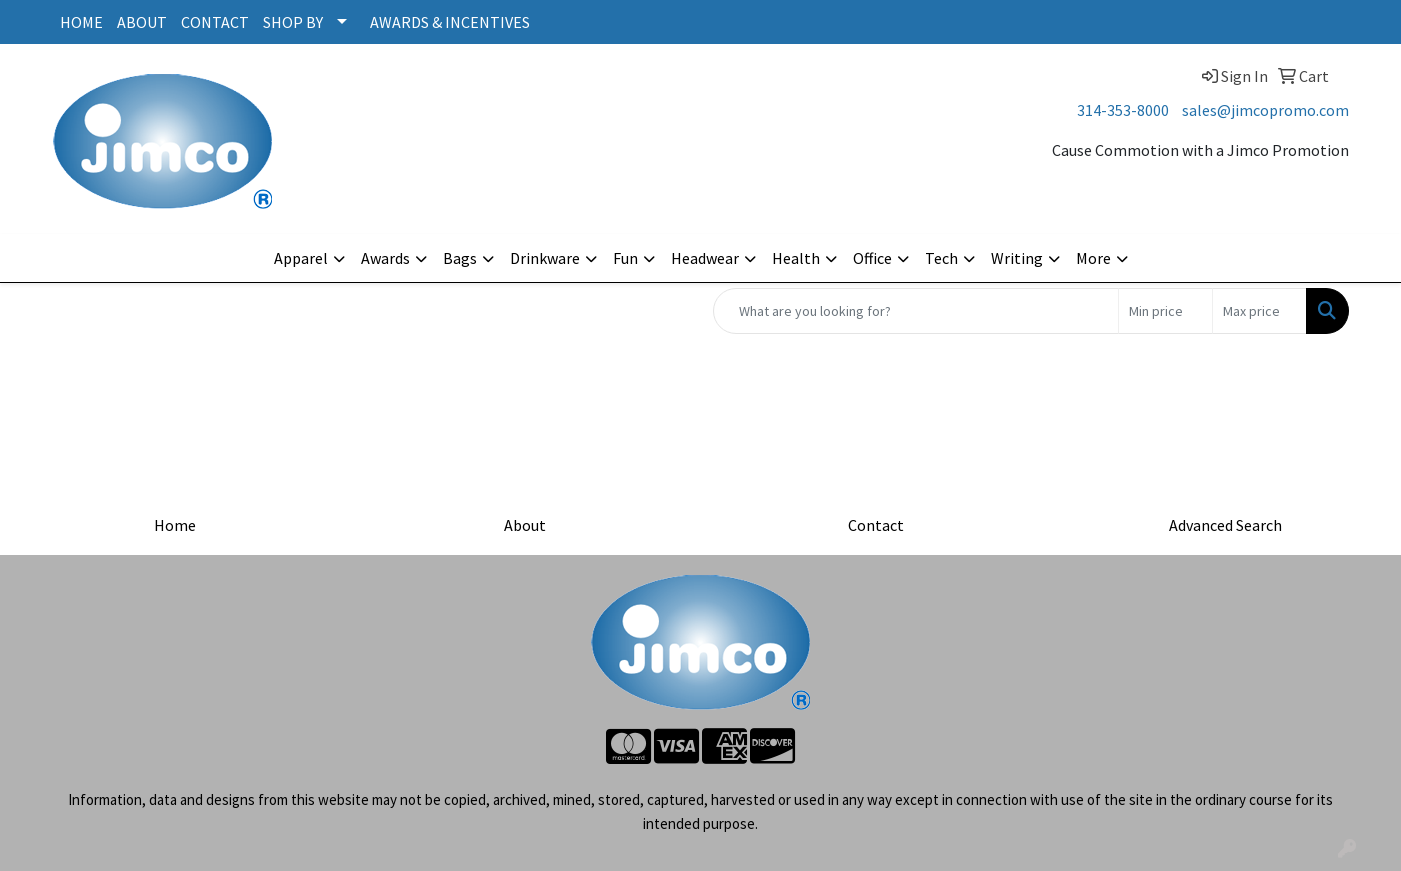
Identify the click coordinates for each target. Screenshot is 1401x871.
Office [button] (872, 258)
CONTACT (215, 22)
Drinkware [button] (545, 258)
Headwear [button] (705, 258)
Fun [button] (625, 258)
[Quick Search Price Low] (1165, 311)
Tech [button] (941, 258)
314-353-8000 (1123, 110)
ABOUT (142, 22)
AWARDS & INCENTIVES (450, 22)
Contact (876, 525)
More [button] (1093, 258)
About (525, 525)
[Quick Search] (916, 311)
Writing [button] (1017, 258)
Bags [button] (460, 258)
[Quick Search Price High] (1259, 311)
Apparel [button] (301, 258)
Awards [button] (385, 258)
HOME (81, 22)
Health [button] (796, 258)
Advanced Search (1225, 525)
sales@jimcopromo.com (1265, 110)
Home (175, 525)
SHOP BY (293, 22)
